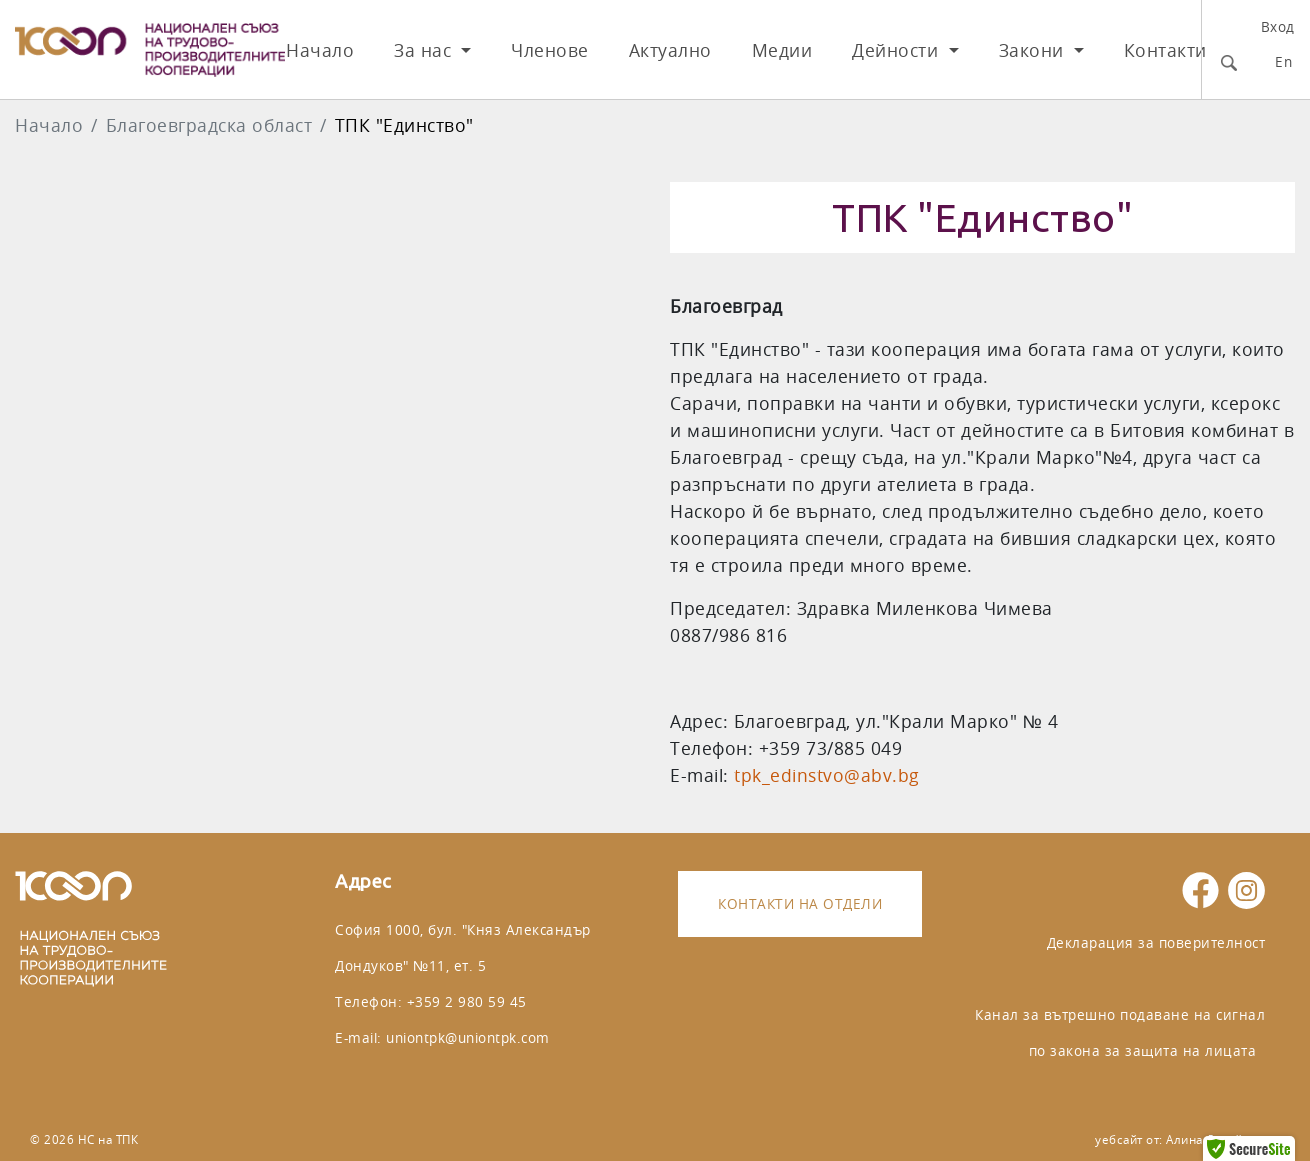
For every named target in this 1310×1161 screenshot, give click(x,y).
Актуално (670, 50)
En (1283, 61)
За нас (425, 50)
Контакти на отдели (800, 903)
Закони (1034, 50)
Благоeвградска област (209, 125)
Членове (550, 50)
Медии (782, 50)
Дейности (898, 50)
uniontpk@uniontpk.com (468, 1037)
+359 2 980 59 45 (467, 1001)
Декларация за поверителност (1156, 942)
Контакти (1165, 50)
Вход (1278, 26)
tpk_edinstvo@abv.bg (827, 775)
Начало (320, 50)
